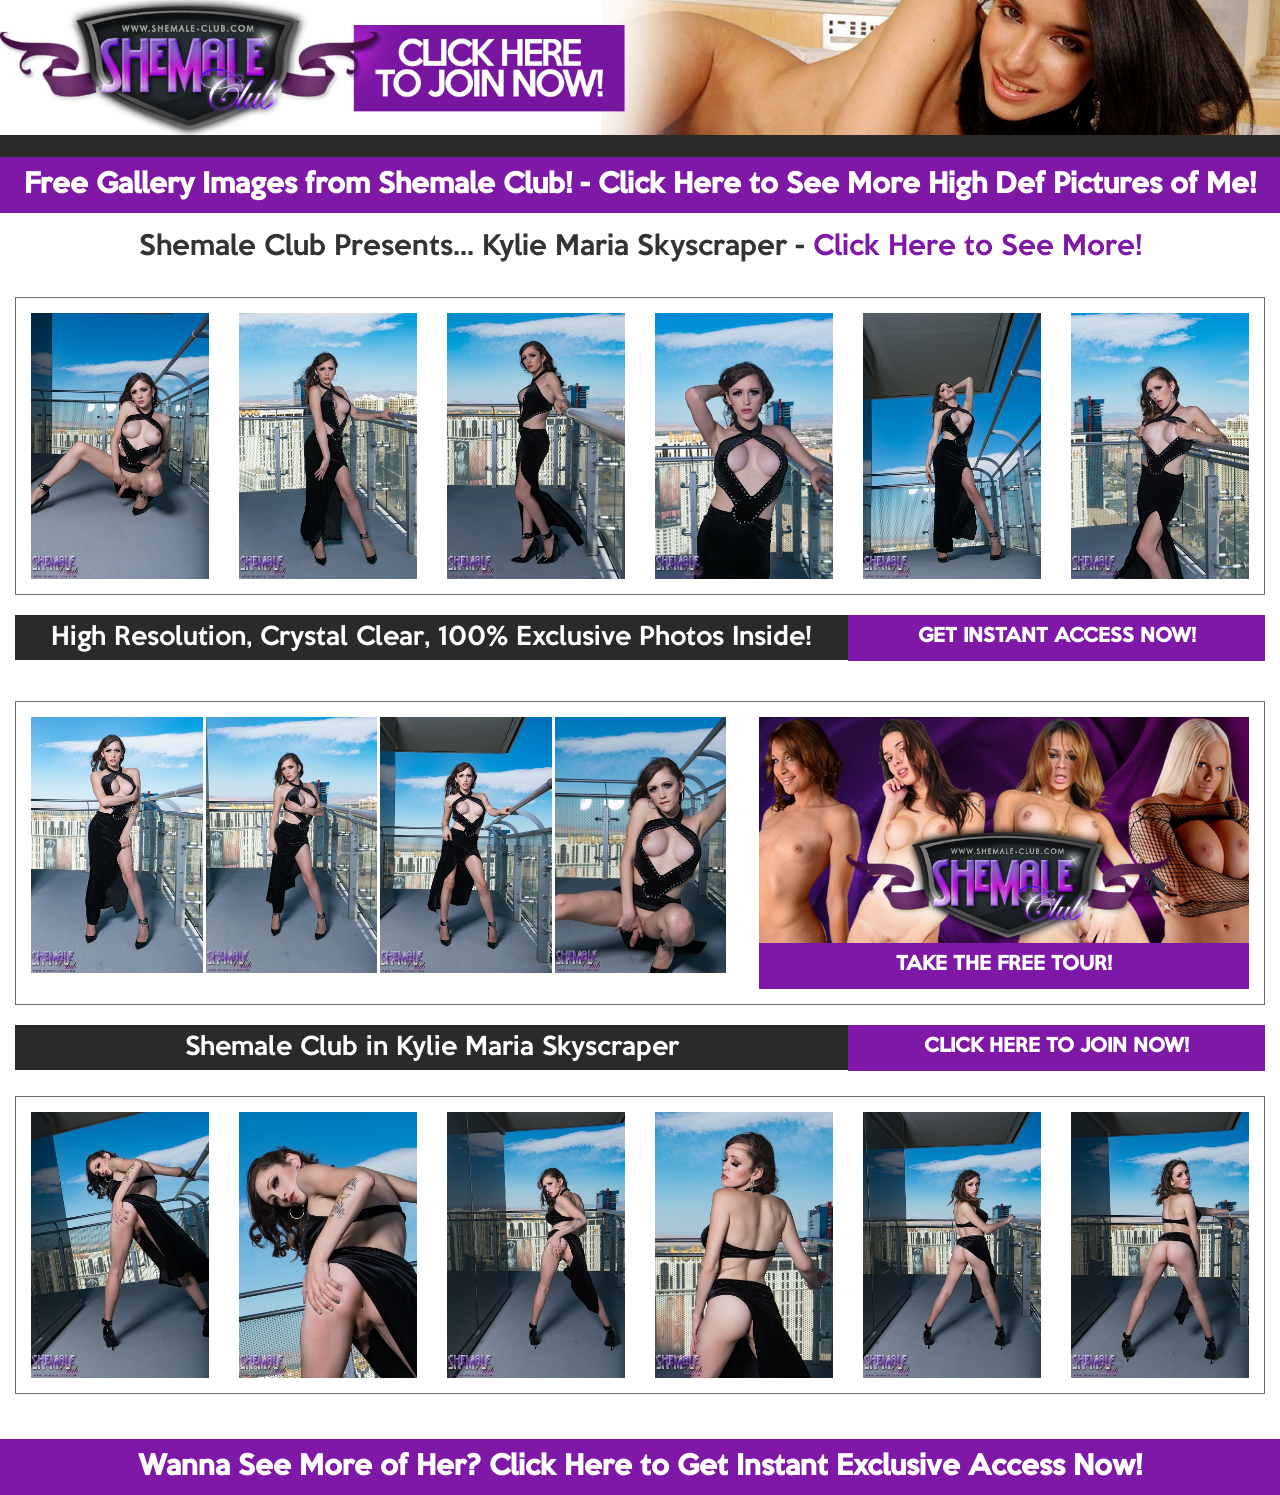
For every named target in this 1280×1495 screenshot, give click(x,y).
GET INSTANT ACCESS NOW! (1057, 637)
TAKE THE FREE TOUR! (1004, 965)
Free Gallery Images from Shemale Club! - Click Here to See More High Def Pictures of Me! (640, 185)
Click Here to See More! (977, 247)
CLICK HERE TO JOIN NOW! (1056, 1047)
